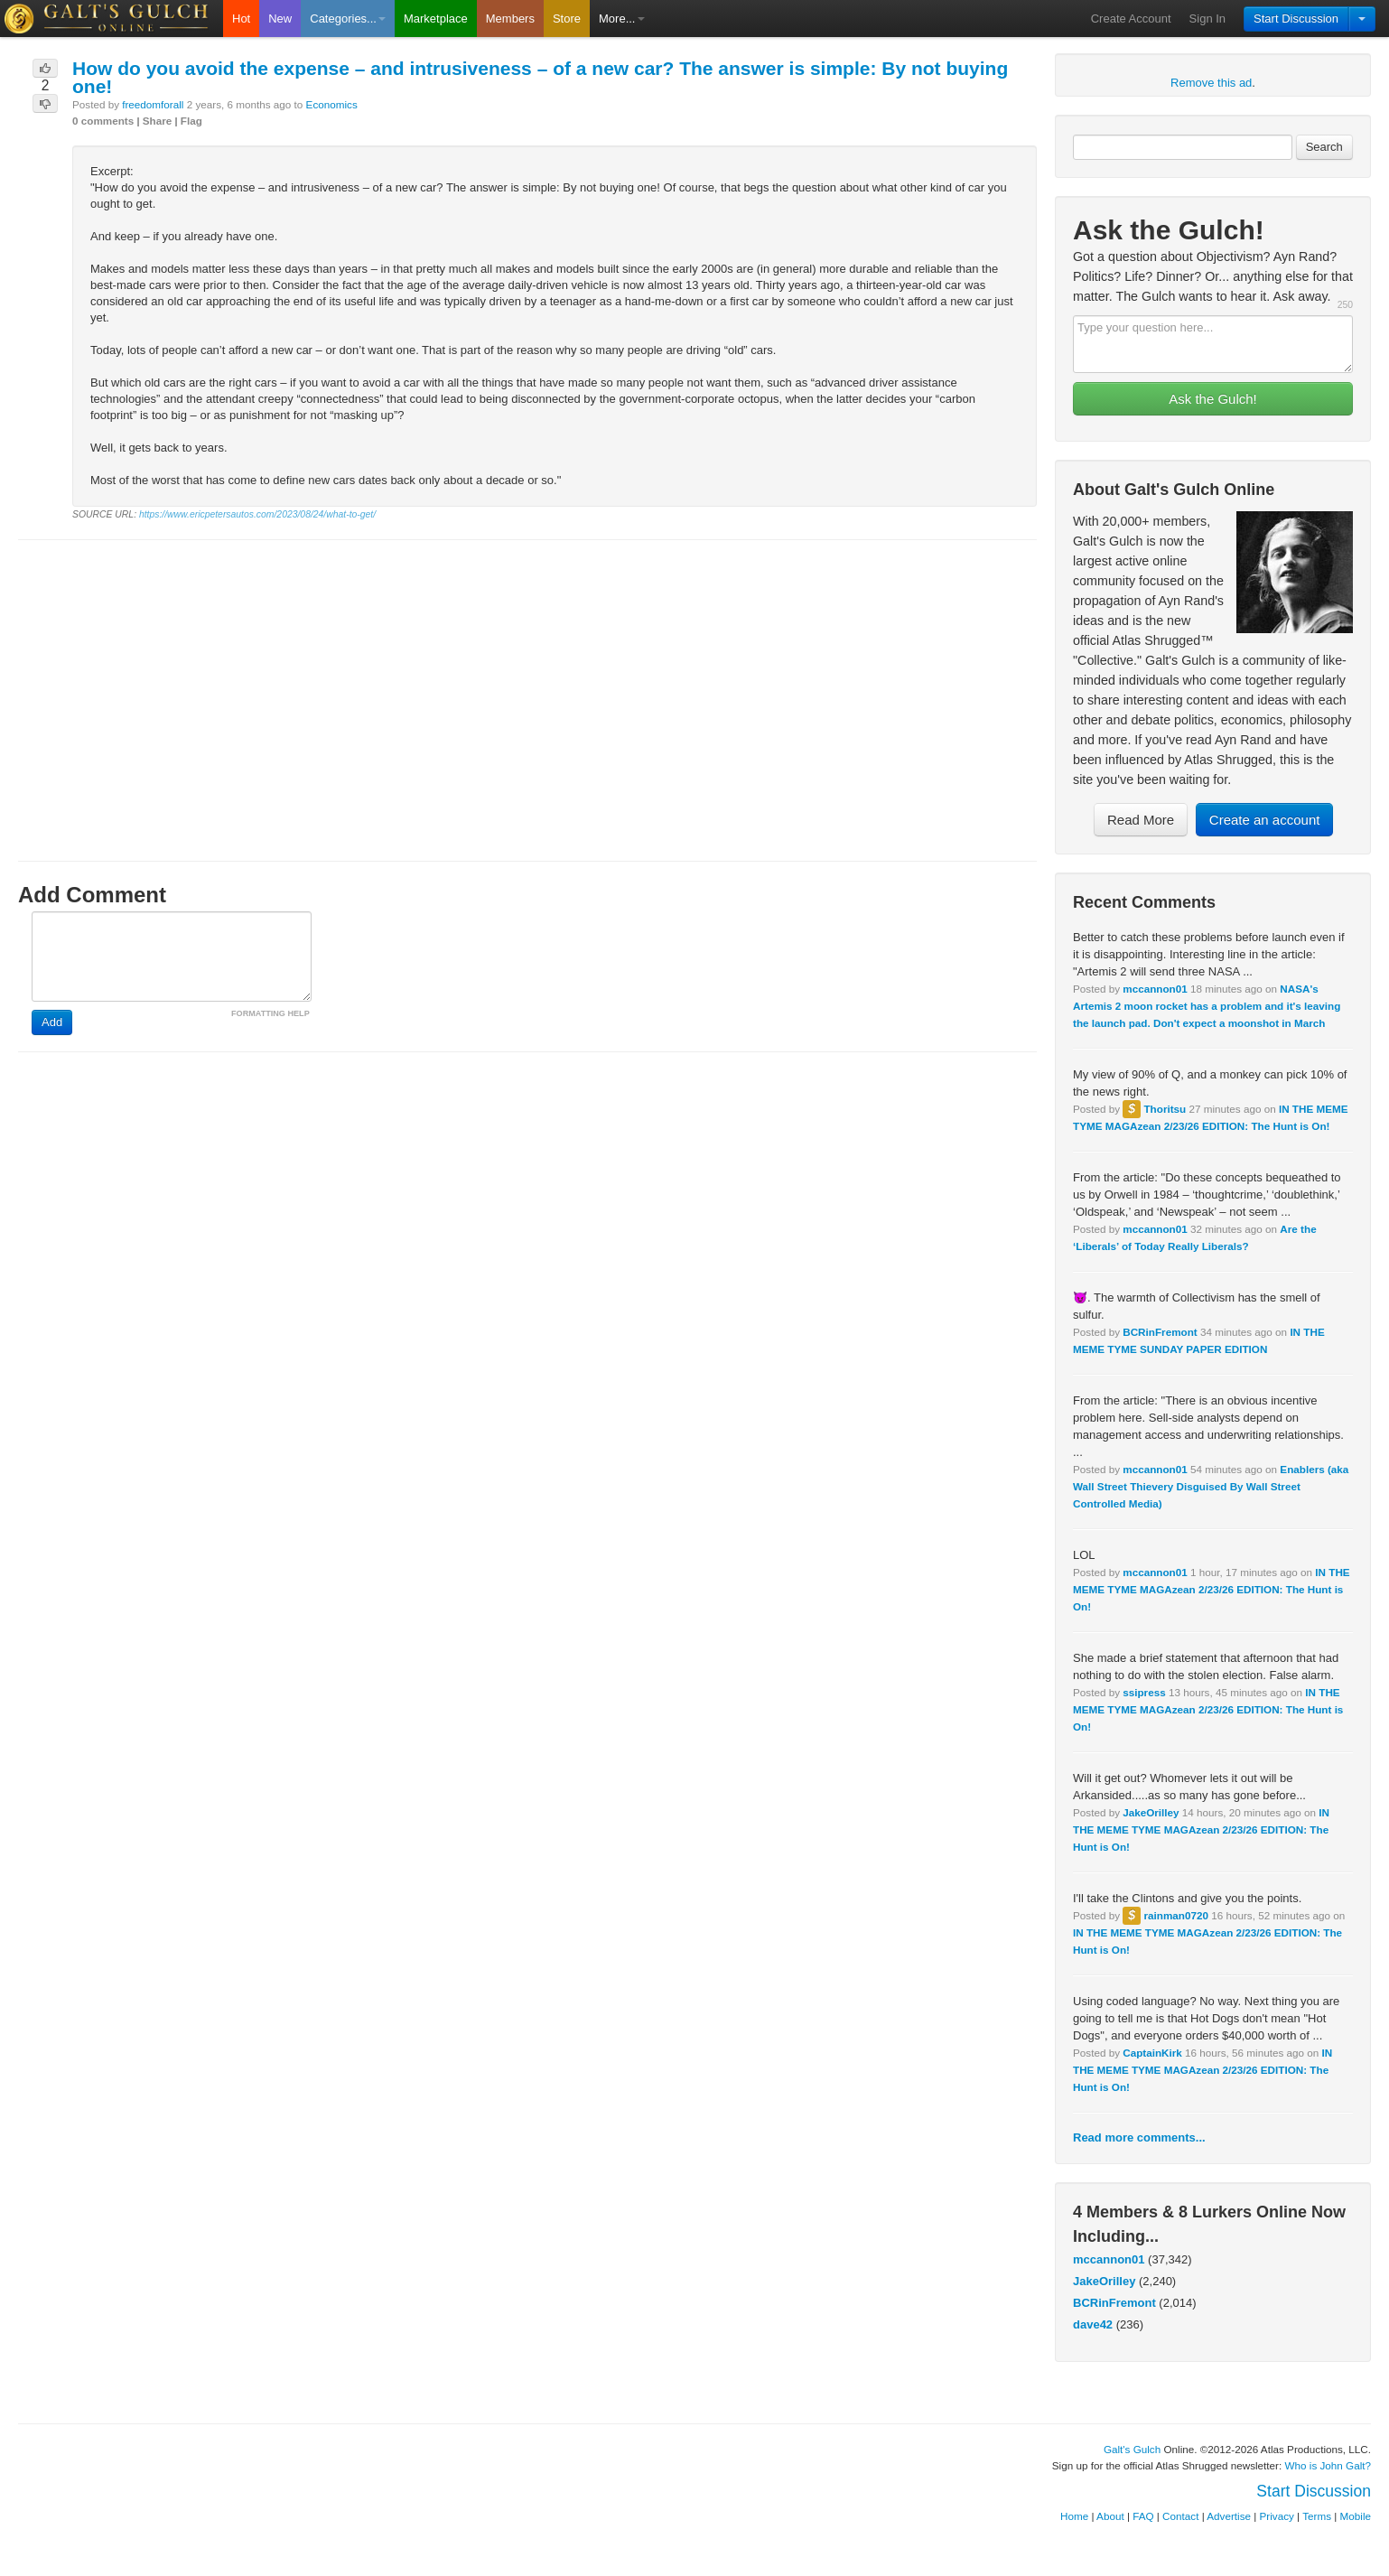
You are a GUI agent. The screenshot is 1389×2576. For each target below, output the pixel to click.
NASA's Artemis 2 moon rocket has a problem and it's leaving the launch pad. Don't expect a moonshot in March (1206, 1006)
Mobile (1355, 2516)
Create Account (1131, 18)
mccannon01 (1155, 988)
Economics (332, 104)
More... (621, 18)
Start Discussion (1296, 18)
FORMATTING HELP (270, 1013)
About (1110, 2516)
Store (567, 18)
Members (510, 18)
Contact (1180, 2516)
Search (1324, 147)
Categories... (348, 18)
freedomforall (152, 104)
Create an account (1264, 819)
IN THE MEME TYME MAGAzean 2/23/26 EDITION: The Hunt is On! (1211, 1589)
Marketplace (436, 18)
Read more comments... (1139, 2137)
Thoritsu (1164, 1109)
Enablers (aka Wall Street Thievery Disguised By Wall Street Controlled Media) (1210, 1486)
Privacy (1277, 2516)
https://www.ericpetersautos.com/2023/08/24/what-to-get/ (257, 514)
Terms (1316, 2516)
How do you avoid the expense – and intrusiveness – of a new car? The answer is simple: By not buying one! (540, 77)
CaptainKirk (1152, 2052)
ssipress (1144, 1692)
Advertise (1229, 2516)
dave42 (1093, 2324)
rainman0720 (1175, 1915)
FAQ (1143, 2516)
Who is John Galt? (1328, 2465)
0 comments (103, 120)
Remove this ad (1211, 82)
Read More (1140, 819)
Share (157, 120)
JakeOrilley (1151, 1812)
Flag (191, 120)
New (280, 18)
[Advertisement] (527, 683)
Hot (241, 18)
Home (1074, 2516)
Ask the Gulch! (1213, 398)
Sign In (1207, 18)
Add (52, 1022)
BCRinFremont (1160, 1332)
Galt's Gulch (1132, 2449)
